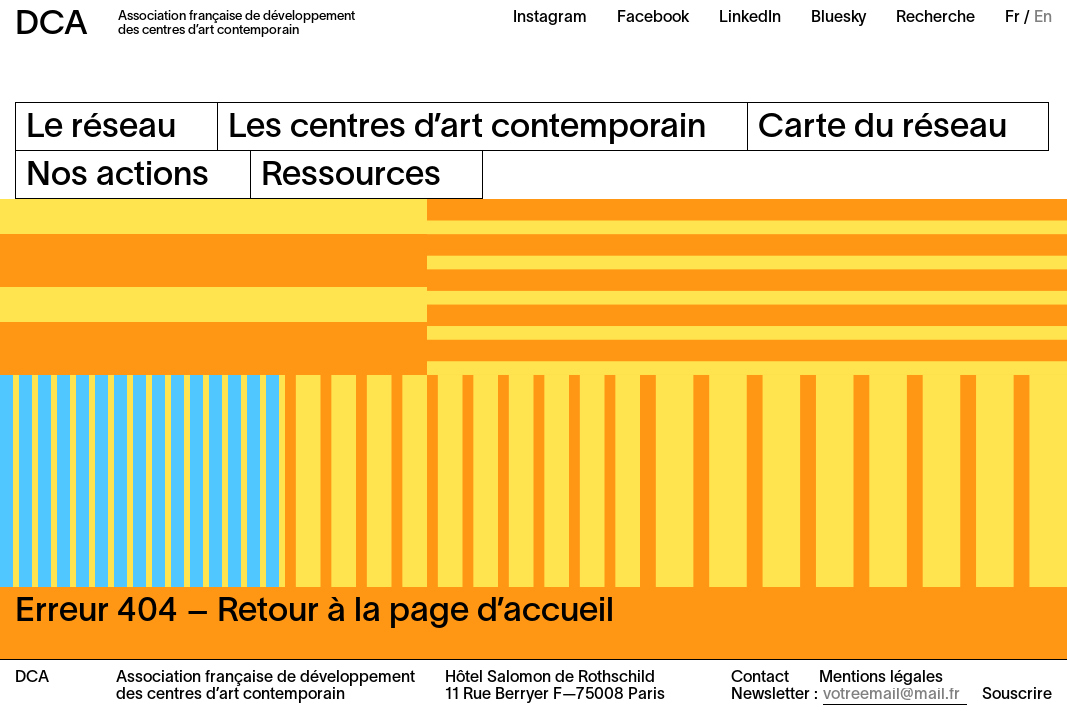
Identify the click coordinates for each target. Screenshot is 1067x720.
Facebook (653, 18)
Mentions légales (881, 678)
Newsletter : (774, 695)
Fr (1012, 18)
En (1043, 18)
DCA (51, 25)
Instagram (550, 18)
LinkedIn (750, 18)
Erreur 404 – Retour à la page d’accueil (314, 612)
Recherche (935, 18)
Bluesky (838, 18)
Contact (760, 678)
